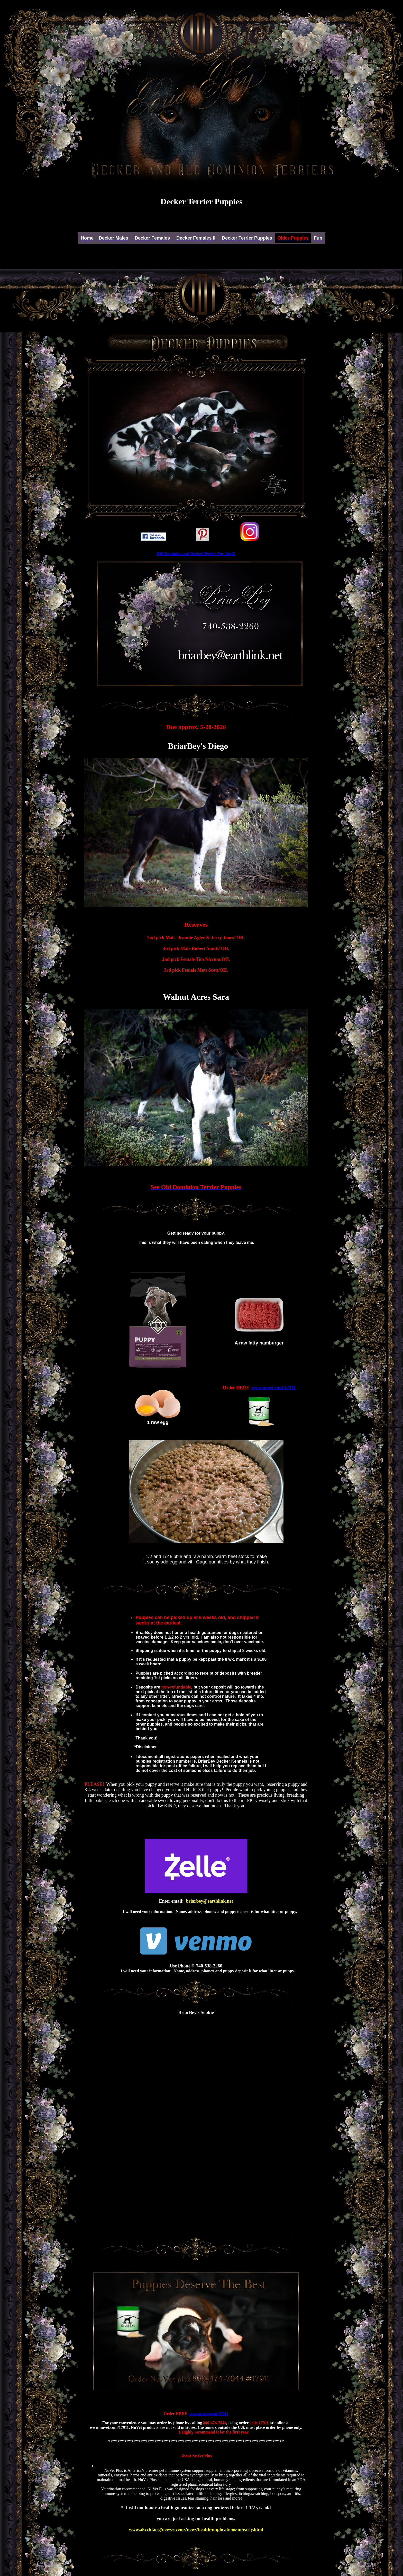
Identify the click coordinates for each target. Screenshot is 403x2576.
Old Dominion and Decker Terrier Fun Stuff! (196, 553)
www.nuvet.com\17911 (274, 1387)
